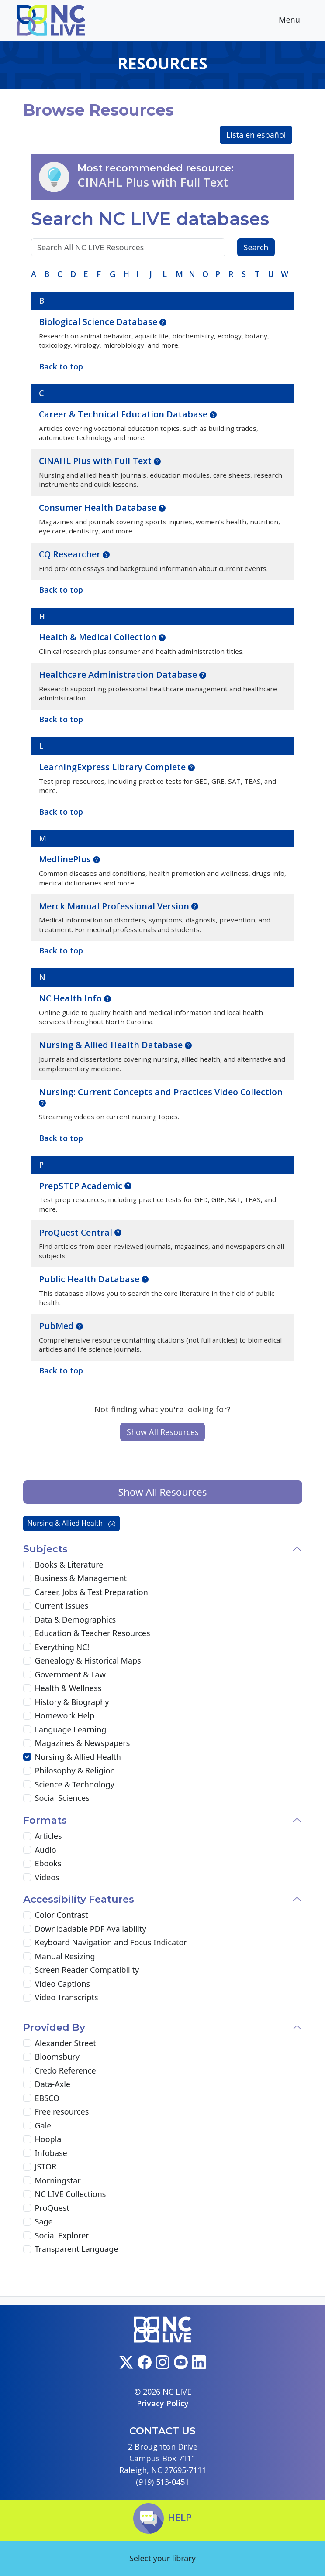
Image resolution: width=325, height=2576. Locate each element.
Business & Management (81, 1578)
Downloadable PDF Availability (90, 1928)
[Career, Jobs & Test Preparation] (27, 1592)
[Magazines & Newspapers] (27, 1743)
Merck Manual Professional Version (115, 906)
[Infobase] (27, 2153)
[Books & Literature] (27, 1564)
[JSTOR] (27, 2167)
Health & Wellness (68, 1688)
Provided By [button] (54, 2027)
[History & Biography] (27, 1702)
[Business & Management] (27, 1578)
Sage (44, 2221)
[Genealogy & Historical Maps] (27, 1661)
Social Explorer (62, 2235)
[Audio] (27, 1850)
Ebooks (48, 1863)
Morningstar (58, 2180)
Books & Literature (69, 1564)
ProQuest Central (76, 1232)
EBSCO (47, 2098)
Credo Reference (65, 2070)
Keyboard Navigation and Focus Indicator (111, 1942)
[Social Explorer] (27, 2235)
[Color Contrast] (27, 1915)
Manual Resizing (65, 1956)
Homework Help (65, 1715)
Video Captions (62, 1983)
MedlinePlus (66, 859)
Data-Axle (52, 2084)
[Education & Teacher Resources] (27, 1633)
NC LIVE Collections (70, 2194)
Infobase (51, 2153)
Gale (43, 2125)
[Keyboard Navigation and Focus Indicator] (27, 1943)
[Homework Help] (27, 1716)
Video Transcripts (66, 1997)
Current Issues (62, 1605)
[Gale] (27, 2125)
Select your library (162, 2558)
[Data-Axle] (27, 2084)
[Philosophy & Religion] (27, 1771)
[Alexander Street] (27, 2043)
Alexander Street (65, 2043)
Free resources (62, 2111)
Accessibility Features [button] (78, 1899)
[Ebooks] (27, 1864)
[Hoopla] (27, 2139)
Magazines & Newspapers (82, 1743)
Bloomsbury (57, 2056)
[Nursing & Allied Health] (27, 1757)
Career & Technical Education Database (124, 414)
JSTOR (46, 2166)
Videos (47, 1877)
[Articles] (27, 1836)
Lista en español (256, 135)
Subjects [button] (45, 1549)
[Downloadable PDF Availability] (27, 1929)
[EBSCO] (27, 2098)
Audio (45, 1850)
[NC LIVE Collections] (27, 2194)
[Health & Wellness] (27, 1688)
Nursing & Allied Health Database (112, 1045)
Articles (48, 1836)
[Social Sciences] (27, 1798)
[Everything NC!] (27, 1647)
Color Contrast (61, 1915)
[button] (162, 321)
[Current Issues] (27, 1606)
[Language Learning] (27, 1729)
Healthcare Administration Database (119, 674)
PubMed (57, 1326)
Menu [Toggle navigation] (296, 21)
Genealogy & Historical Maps (88, 1660)
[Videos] (27, 1877)
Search (256, 247)
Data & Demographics (75, 1619)
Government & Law (70, 1674)
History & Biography (72, 1702)
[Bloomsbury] (27, 2057)
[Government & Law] (27, 1674)
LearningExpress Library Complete (113, 767)
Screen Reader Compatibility (87, 1969)
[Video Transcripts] (27, 1998)
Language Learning (71, 1729)
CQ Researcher (71, 554)
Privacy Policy (163, 2403)
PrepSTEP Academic (81, 1186)
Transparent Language (76, 2249)
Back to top (61, 1370)
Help (162, 2517)
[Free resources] (27, 2112)
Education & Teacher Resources (92, 1633)
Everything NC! (62, 1647)
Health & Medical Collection (99, 637)
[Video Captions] (27, 1984)
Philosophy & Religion (75, 1770)
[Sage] (27, 2222)
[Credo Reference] (27, 2070)
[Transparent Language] (27, 2249)
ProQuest (52, 2208)
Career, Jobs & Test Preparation (91, 1592)
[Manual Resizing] (27, 1956)
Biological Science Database (99, 322)
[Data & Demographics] (27, 1619)
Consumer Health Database (99, 507)
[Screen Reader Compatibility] (27, 1970)
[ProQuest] (27, 2208)
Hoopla (48, 2139)
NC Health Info (71, 998)
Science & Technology (74, 1784)
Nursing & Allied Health (72, 1523)
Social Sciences (62, 1798)
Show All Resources (163, 1432)
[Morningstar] (27, 2180)
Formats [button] (45, 1820)
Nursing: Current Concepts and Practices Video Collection (161, 1092)
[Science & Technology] (27, 1784)
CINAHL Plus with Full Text (152, 182)
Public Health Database (90, 1279)
